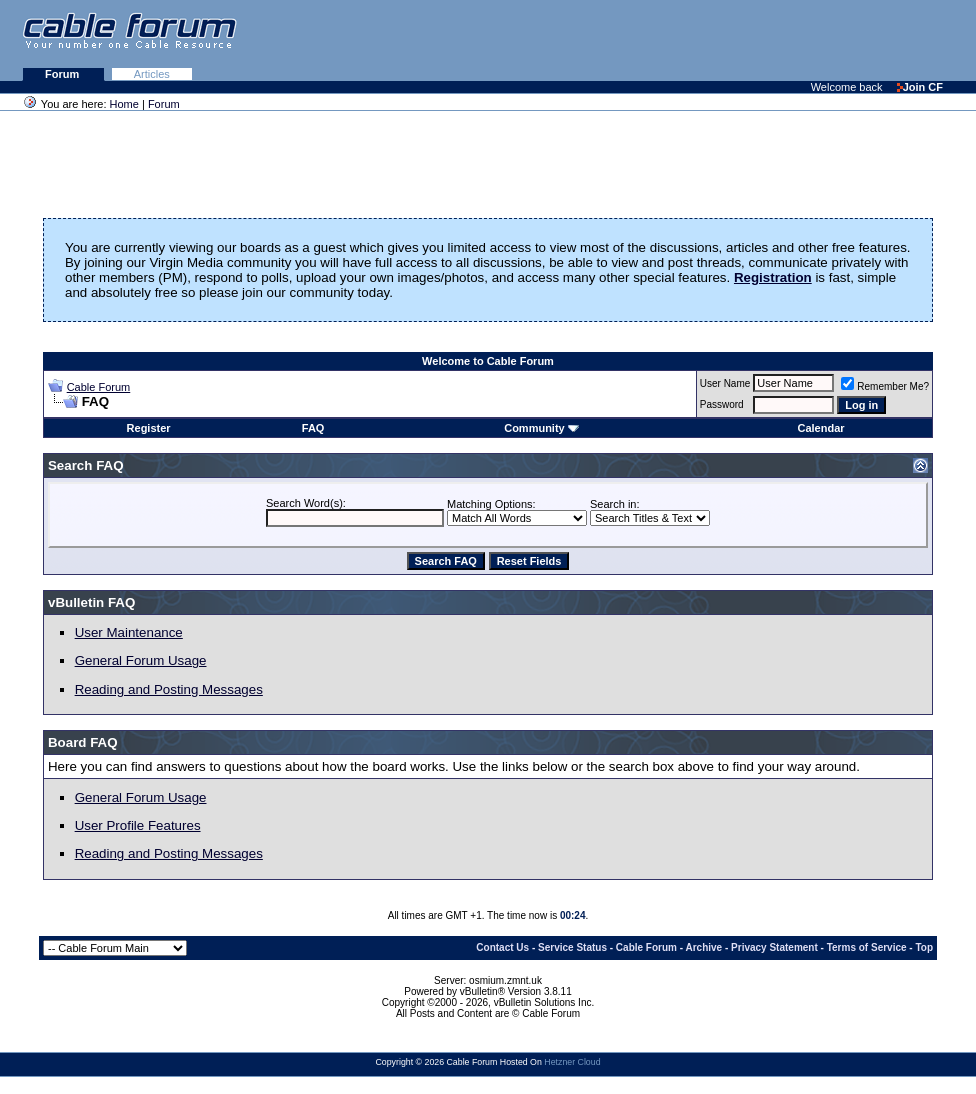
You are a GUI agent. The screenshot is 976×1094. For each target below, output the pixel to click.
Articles (152, 74)
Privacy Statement (774, 947)
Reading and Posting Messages (169, 689)
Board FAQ (83, 742)
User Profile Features (138, 825)
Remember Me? (885, 386)
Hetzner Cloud (572, 1062)
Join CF (920, 87)
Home (124, 104)
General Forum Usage (141, 660)
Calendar (820, 428)
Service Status (572, 947)
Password (722, 404)
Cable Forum (99, 387)
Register (149, 428)
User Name (725, 383)
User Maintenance (129, 632)
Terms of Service (867, 947)
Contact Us (502, 947)
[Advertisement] (732, 40)
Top (924, 947)
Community (541, 428)
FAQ (313, 428)
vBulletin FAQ (91, 602)
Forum (63, 74)
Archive (704, 947)
